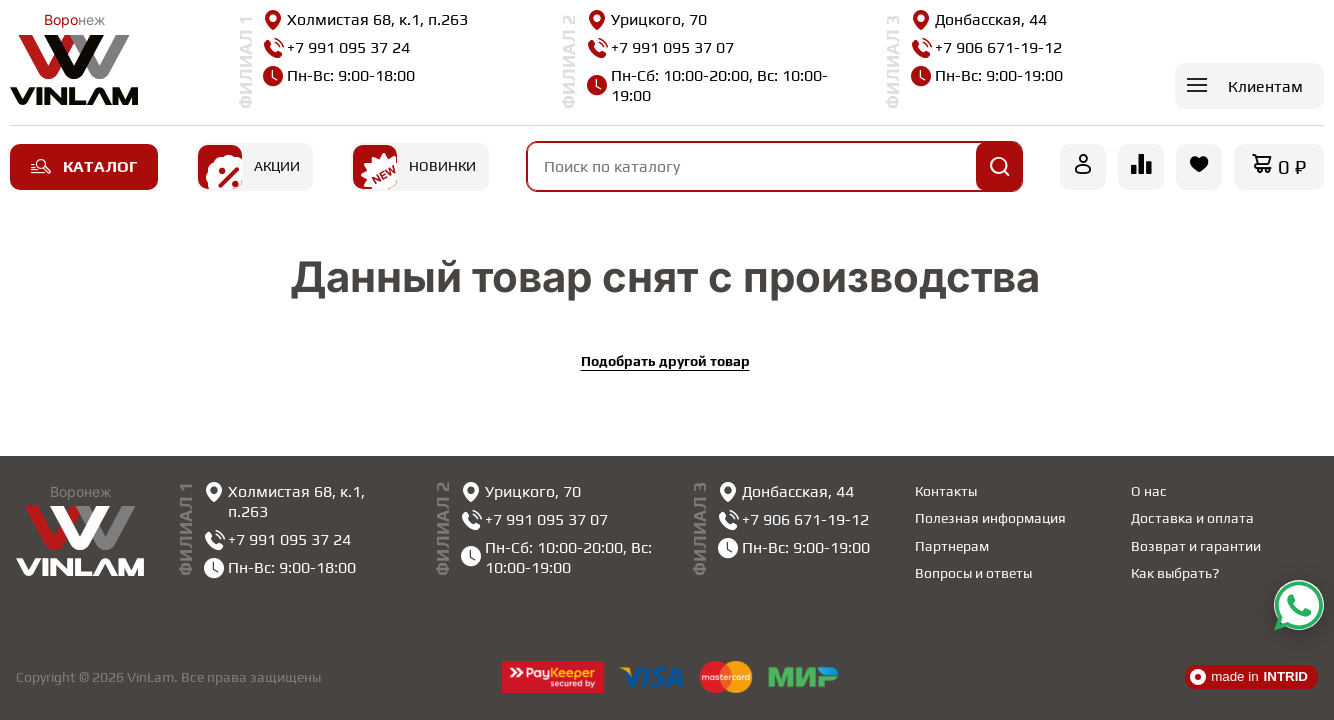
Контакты (946, 491)
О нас (1149, 491)
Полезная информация (990, 518)
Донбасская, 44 (979, 20)
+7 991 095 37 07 (660, 48)
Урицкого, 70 (647, 20)
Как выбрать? (1175, 573)
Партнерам (952, 546)
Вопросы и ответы (973, 573)
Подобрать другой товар (665, 361)
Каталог (84, 166)
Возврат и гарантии (1196, 546)
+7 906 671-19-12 (986, 48)
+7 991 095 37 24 (336, 48)
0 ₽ (1292, 166)
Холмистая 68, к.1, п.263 (365, 20)
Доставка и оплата (1192, 518)
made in (1249, 677)
